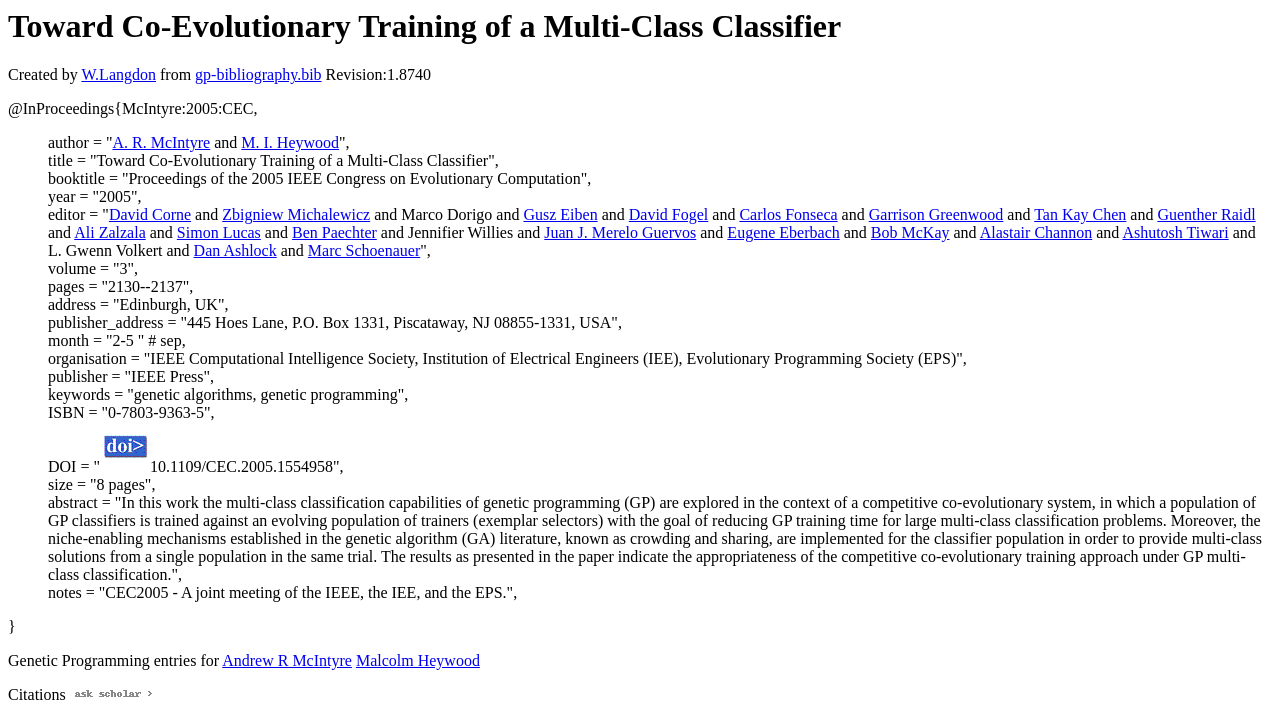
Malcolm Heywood (418, 660)
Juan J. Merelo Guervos (620, 232)
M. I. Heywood (290, 142)
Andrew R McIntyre (287, 660)
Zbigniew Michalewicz (296, 214)
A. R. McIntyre (161, 142)
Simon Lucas (219, 232)
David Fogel (669, 214)
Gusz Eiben (560, 214)
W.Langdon (118, 74)
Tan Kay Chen (1080, 214)
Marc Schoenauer (364, 250)
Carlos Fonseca (788, 214)
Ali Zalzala (110, 232)
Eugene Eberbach (783, 232)
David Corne (150, 214)
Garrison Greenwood (936, 214)
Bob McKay (910, 232)
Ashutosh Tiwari (1175, 232)
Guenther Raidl (1206, 214)
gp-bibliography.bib (258, 74)
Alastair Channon (1036, 232)
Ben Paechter (334, 232)
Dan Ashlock (235, 250)
